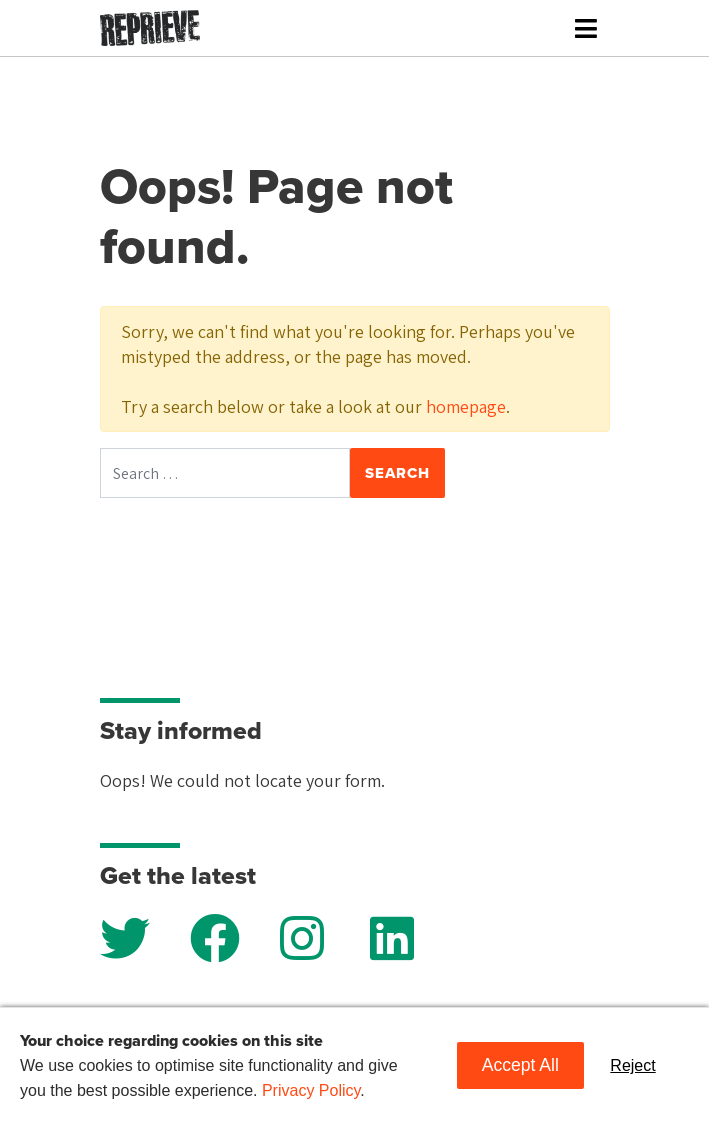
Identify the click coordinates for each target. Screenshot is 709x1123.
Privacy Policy (311, 1090)
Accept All (520, 1065)
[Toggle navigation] (586, 28)
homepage (466, 406)
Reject (632, 1065)
